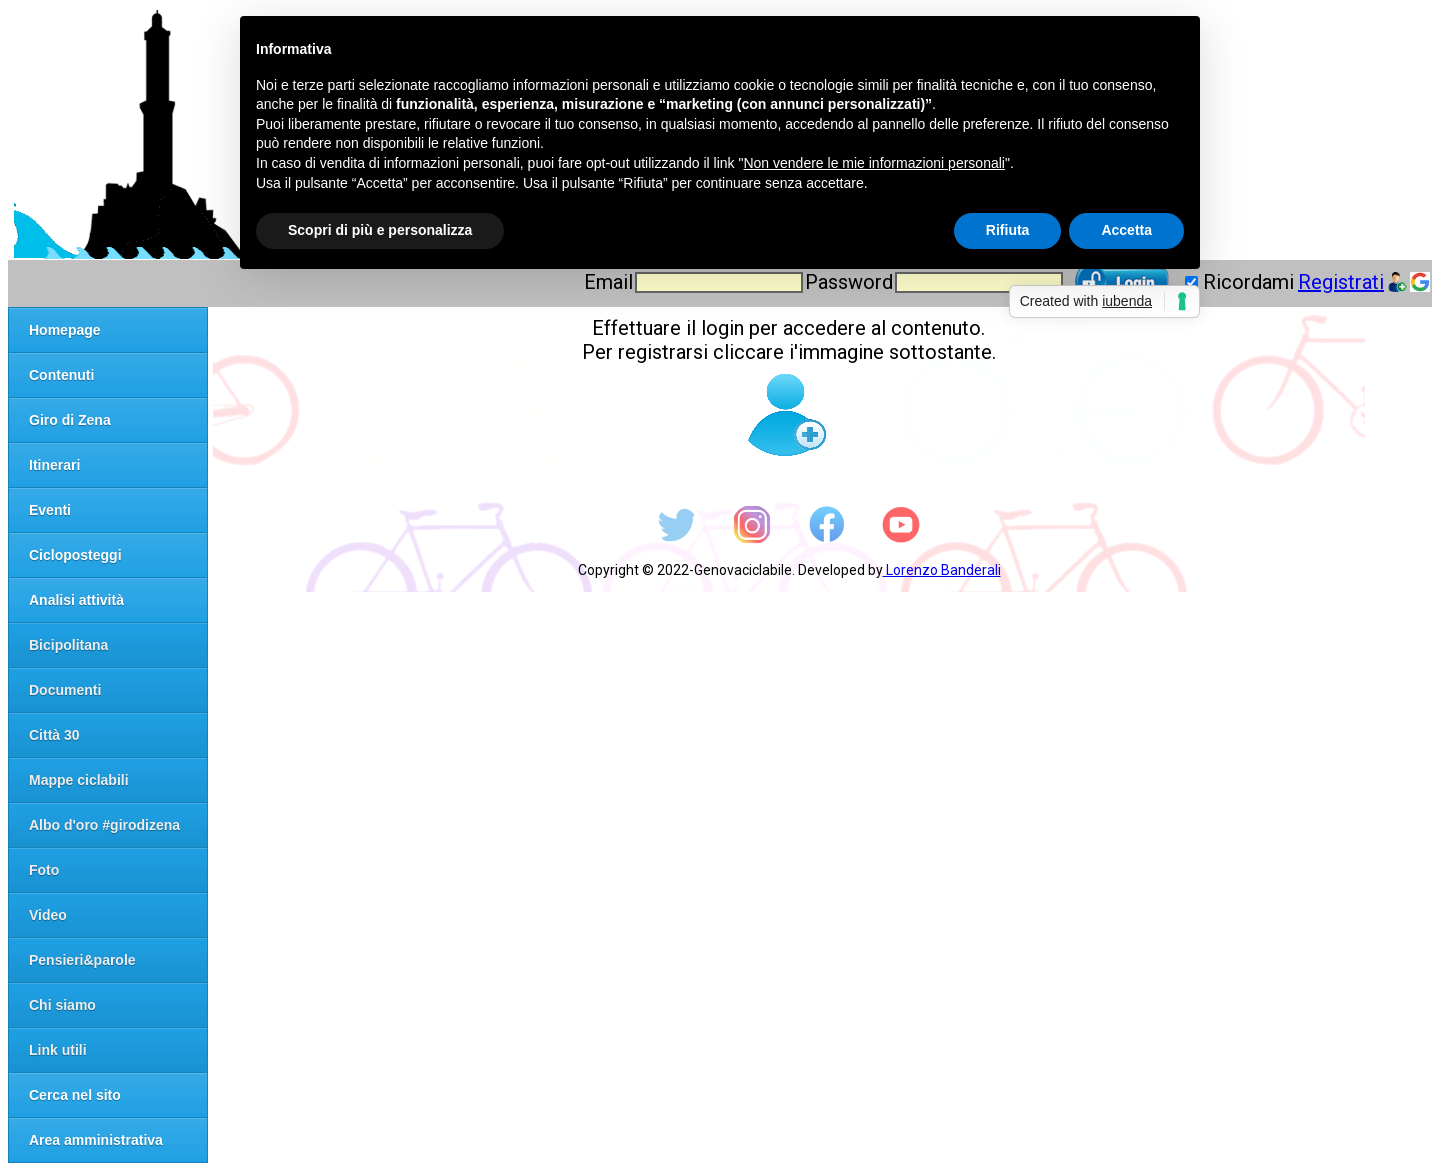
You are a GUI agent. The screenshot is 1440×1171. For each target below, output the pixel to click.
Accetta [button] (1126, 230)
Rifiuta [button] (1008, 230)
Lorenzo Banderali (942, 570)
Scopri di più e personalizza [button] (380, 230)
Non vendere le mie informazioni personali (873, 163)
